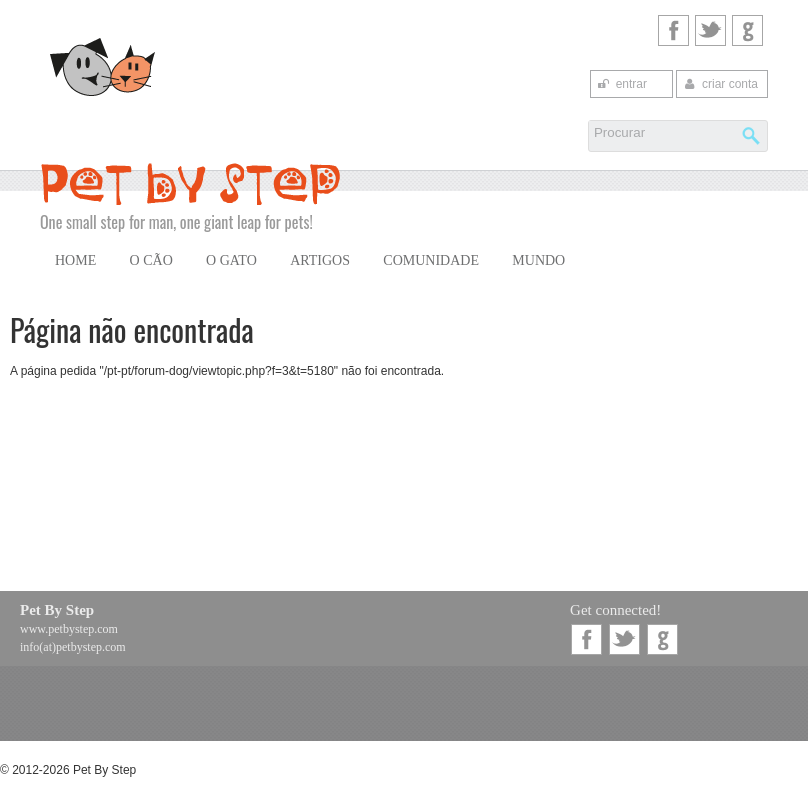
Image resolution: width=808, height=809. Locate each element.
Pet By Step (57, 610)
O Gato (231, 260)
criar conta (720, 84)
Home (75, 260)
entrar (621, 84)
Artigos (320, 260)
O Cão (151, 260)
